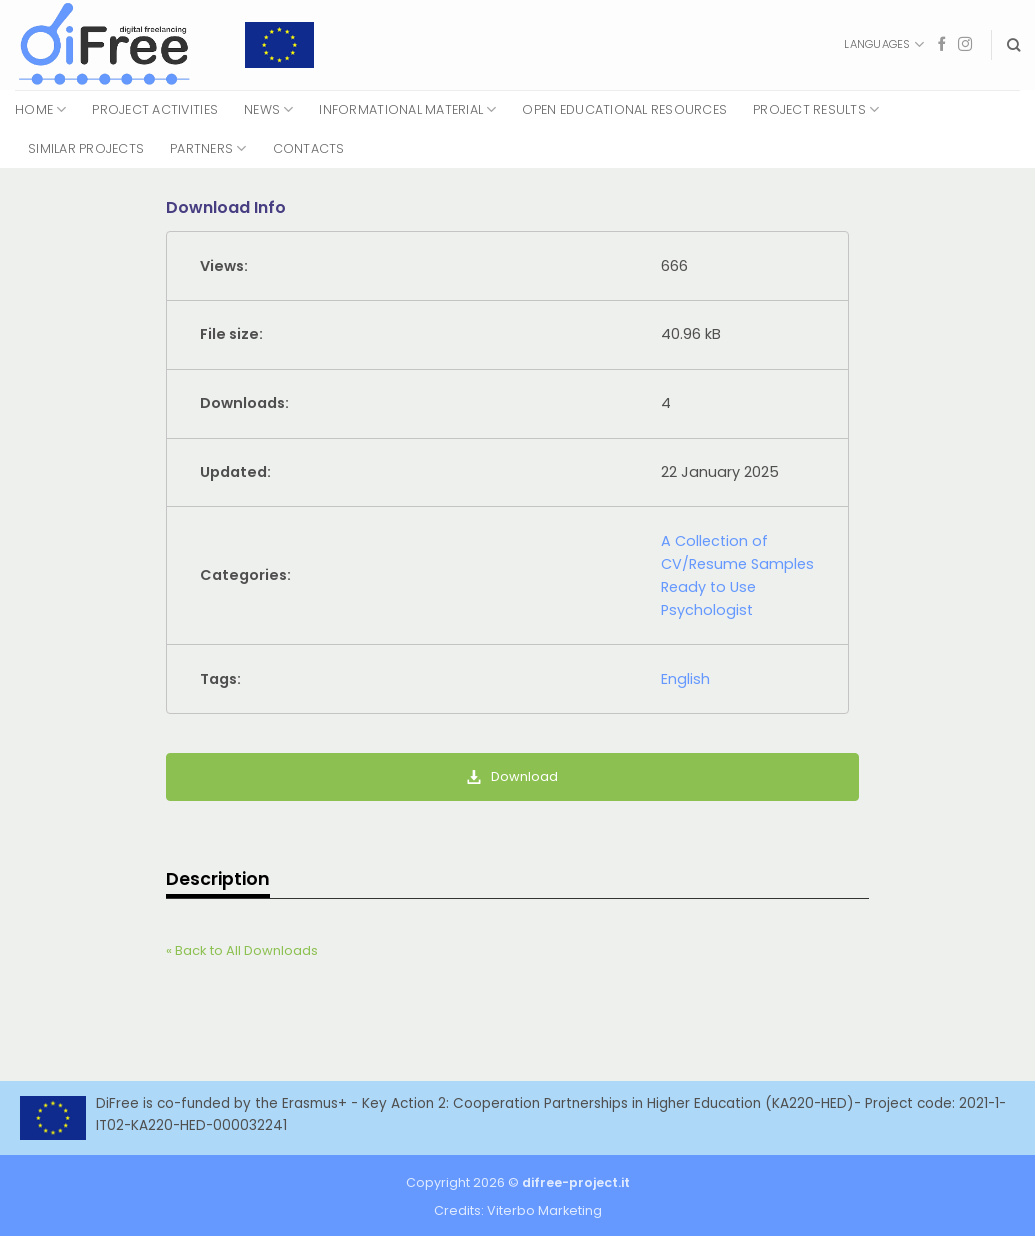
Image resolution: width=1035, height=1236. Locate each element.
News (268, 109)
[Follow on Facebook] (942, 45)
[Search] (1013, 45)
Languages (883, 44)
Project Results (816, 109)
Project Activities (155, 109)
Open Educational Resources (624, 109)
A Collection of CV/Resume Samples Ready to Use (737, 564)
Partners (208, 148)
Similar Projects (86, 148)
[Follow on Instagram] (965, 45)
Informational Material (407, 109)
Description (218, 879)
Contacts (309, 148)
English (685, 679)
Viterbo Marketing (544, 1210)
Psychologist (707, 610)
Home (40, 109)
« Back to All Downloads (242, 950)
